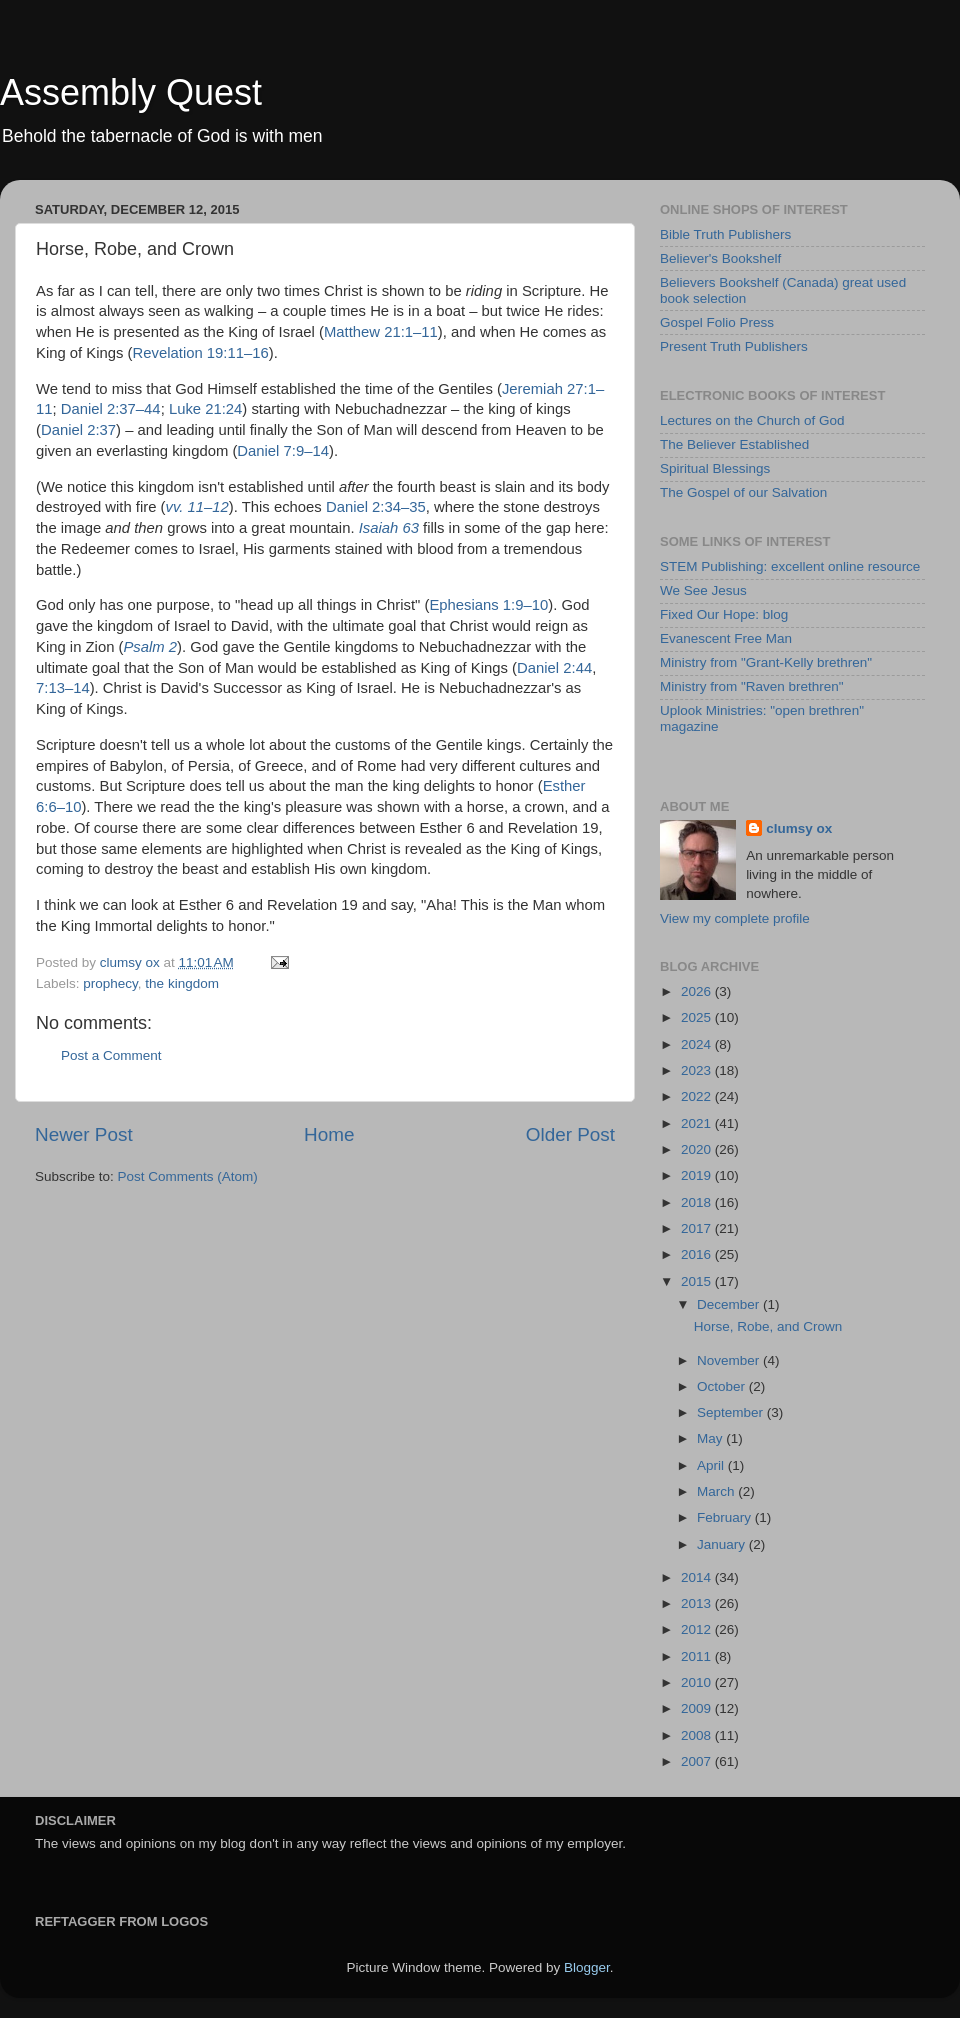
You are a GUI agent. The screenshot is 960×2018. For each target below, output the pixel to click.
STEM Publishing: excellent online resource (790, 566)
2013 (698, 1603)
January (723, 1544)
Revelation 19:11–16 (201, 353)
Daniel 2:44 (554, 668)
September (732, 1412)
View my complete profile (735, 918)
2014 (698, 1577)
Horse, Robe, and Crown (768, 1326)
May (711, 1438)
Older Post (570, 1134)
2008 (698, 1735)
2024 (698, 1044)
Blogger (587, 1967)
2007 (698, 1761)
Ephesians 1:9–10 (488, 605)
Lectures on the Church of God (752, 420)
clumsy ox (799, 828)
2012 (698, 1629)
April (712, 1465)
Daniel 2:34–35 (376, 507)
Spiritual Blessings (715, 468)
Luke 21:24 (205, 409)
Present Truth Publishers (734, 346)
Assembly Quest (131, 92)
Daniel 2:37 (78, 430)
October (723, 1386)
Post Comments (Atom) (188, 1176)
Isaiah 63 (389, 528)
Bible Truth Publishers (725, 234)
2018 (698, 1202)
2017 (698, 1228)
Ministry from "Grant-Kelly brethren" (766, 662)
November (730, 1360)
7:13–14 (63, 688)
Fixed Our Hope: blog (724, 614)
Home (329, 1134)
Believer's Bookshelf (720, 258)
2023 (698, 1070)
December (730, 1304)
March (717, 1491)
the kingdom (182, 983)
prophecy (110, 983)
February (726, 1517)
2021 (698, 1123)
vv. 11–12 (197, 507)
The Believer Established (734, 444)
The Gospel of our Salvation (743, 492)
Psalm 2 (150, 647)
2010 (698, 1682)
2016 (698, 1254)
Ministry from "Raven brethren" (752, 686)
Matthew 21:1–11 (381, 332)
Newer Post (84, 1134)
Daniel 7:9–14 (283, 451)
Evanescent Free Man (726, 638)
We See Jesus (703, 590)
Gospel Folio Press (717, 322)
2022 (698, 1096)
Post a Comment (111, 1055)
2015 (698, 1281)
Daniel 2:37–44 (111, 409)
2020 (698, 1149)
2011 (698, 1656)
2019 (698, 1175)
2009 (698, 1708)
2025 (698, 1017)
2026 (698, 991)
